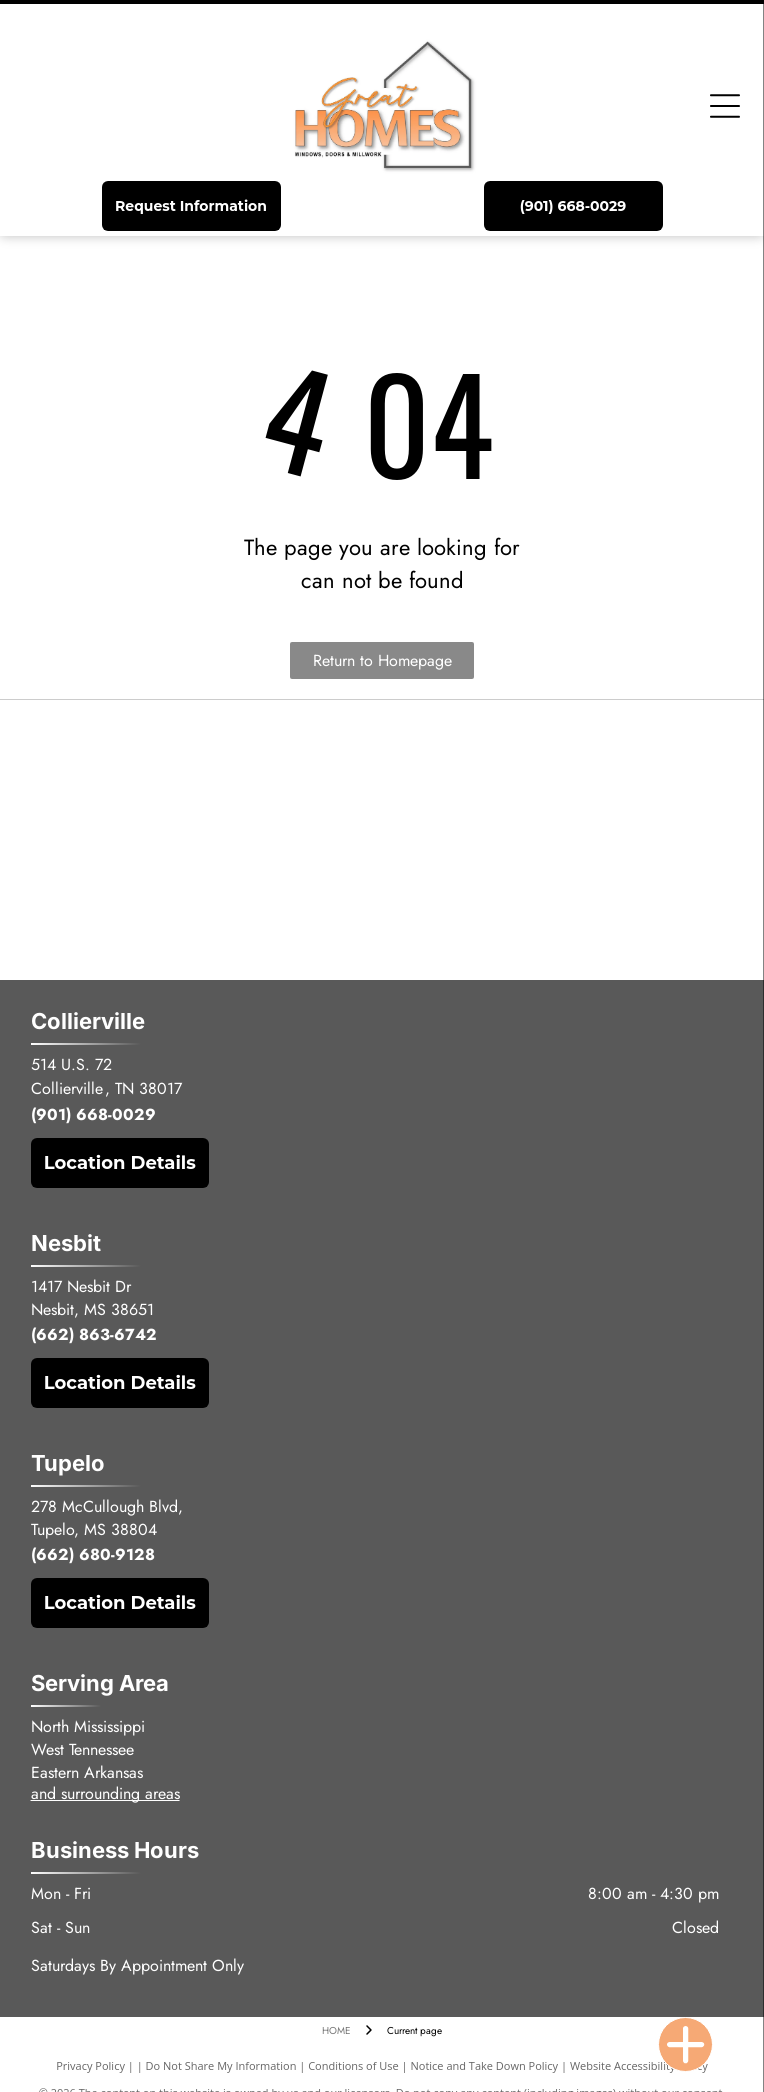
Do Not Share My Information (221, 2065)
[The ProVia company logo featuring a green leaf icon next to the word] (220, 916)
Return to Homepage (382, 660)
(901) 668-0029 (93, 1114)
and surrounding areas (105, 1793)
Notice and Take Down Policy (485, 2065)
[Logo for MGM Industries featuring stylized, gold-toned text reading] (220, 840)
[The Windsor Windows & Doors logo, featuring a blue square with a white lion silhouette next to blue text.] (544, 840)
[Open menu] (725, 106)
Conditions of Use (353, 2065)
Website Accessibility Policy (639, 2065)
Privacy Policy (90, 2065)
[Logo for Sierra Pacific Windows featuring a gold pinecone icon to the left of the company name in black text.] (544, 764)
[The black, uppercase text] (220, 764)
